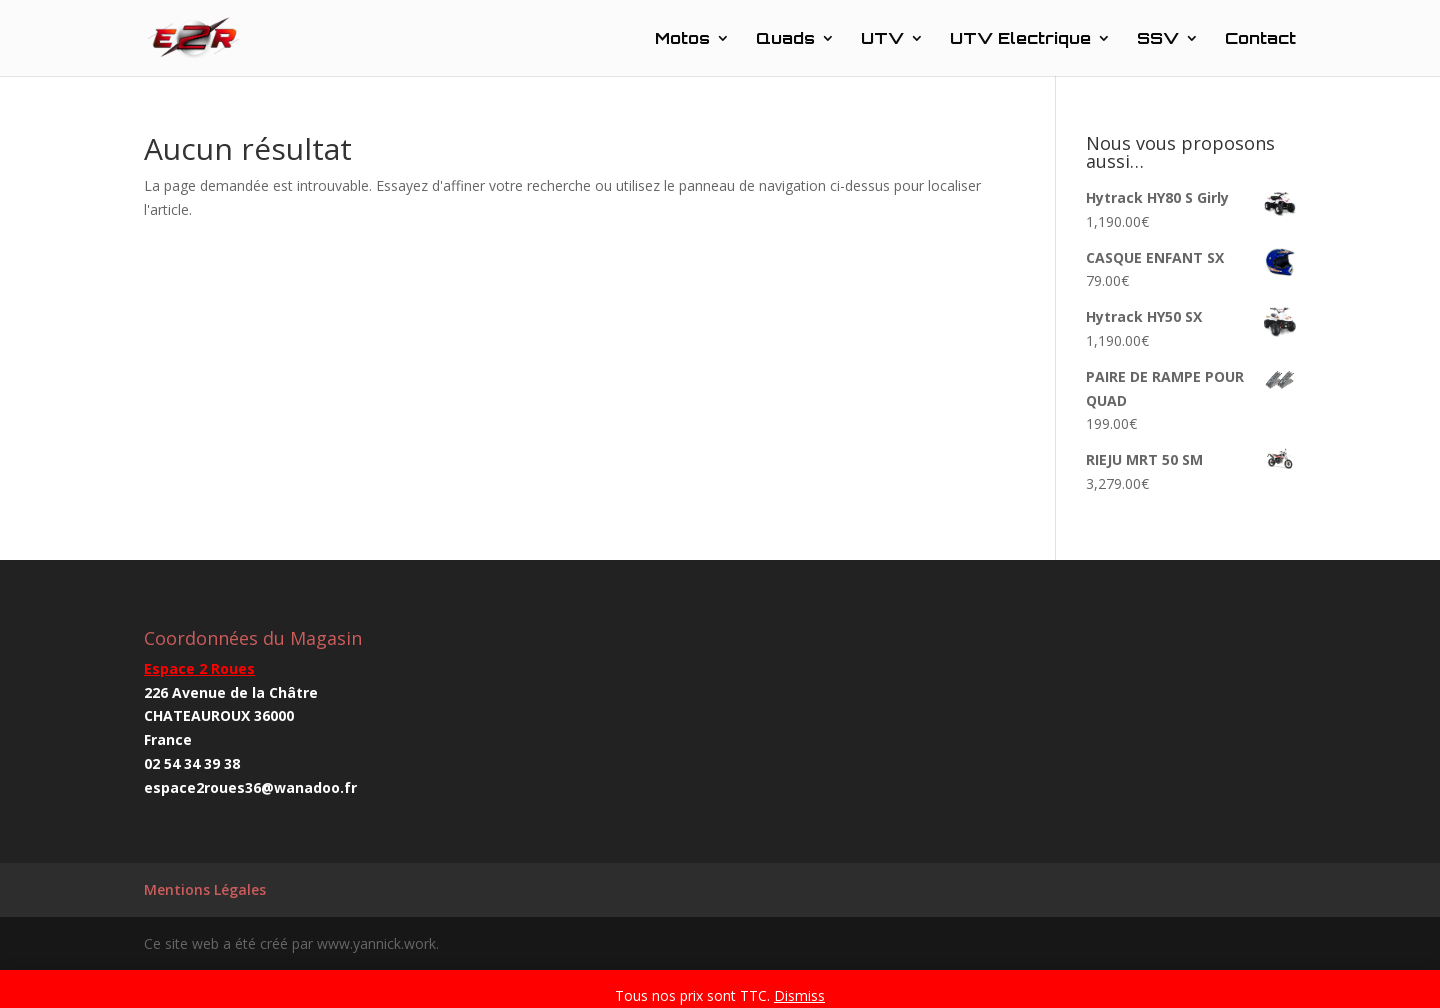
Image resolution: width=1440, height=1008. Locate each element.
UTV (882, 39)
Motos (682, 39)
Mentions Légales (205, 889)
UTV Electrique (1020, 39)
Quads (785, 39)
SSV (1158, 39)
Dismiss (799, 995)
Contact (1260, 39)
